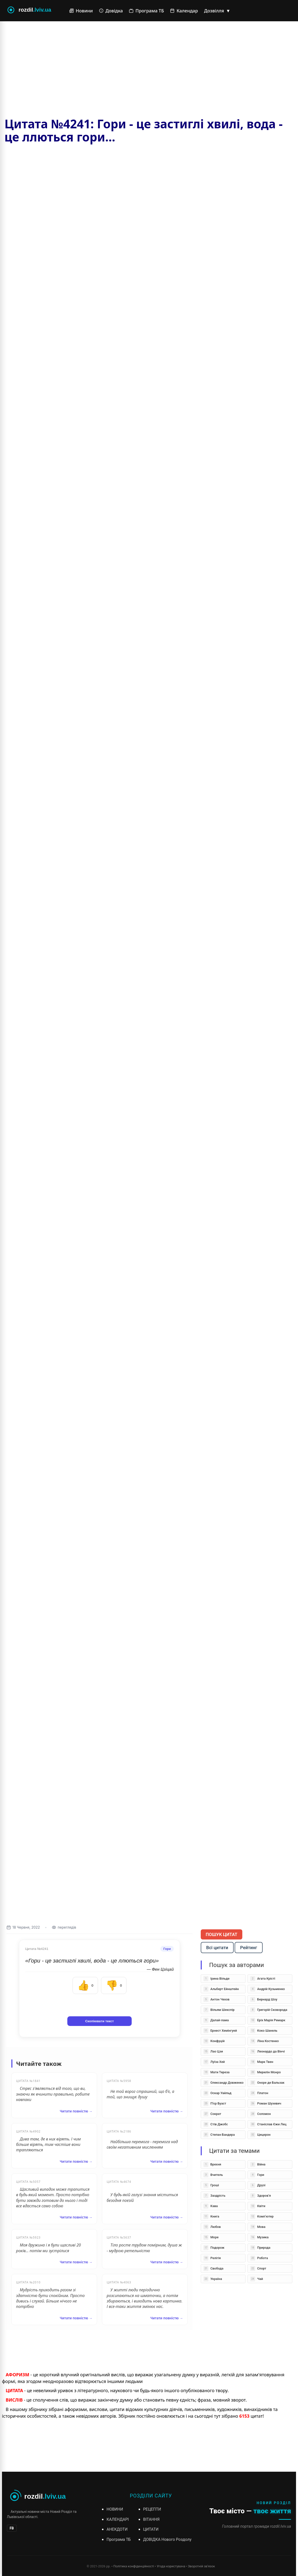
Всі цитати (217, 1947)
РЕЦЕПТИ (152, 2509)
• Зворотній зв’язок (200, 2566)
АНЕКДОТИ (116, 2529)
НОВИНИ (114, 2509)
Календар (184, 11)
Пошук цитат (221, 1934)
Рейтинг (248, 1947)
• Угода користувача (170, 2566)
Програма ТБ (146, 11)
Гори (167, 1949)
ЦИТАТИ (150, 2529)
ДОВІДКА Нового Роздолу (167, 2539)
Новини (81, 11)
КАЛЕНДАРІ (117, 2519)
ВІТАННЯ (151, 2519)
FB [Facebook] (12, 2528)
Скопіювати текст (99, 2021)
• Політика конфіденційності (132, 2566)
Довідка (111, 11)
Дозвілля (217, 11)
